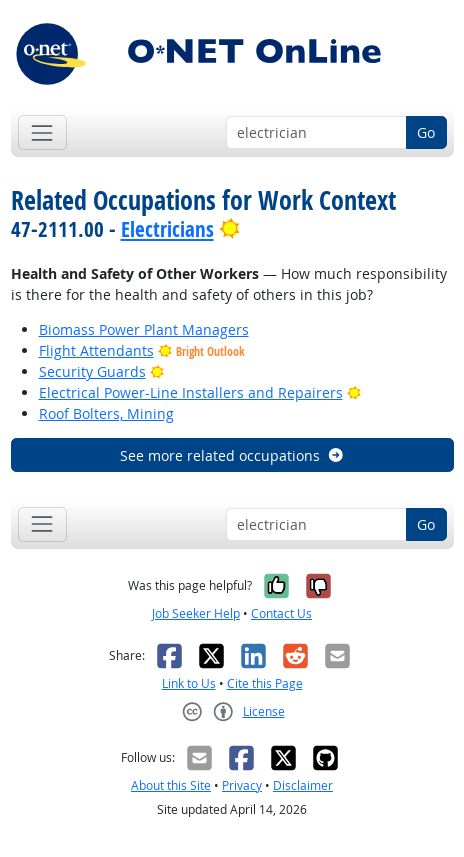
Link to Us (189, 683)
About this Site (171, 785)
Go (426, 132)
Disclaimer (303, 785)
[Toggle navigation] (42, 132)
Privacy (242, 785)
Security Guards (92, 371)
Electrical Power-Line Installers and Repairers (191, 392)
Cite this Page (265, 683)
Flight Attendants (96, 350)
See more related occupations (232, 455)
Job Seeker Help (196, 613)
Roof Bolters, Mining (106, 413)
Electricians (167, 229)
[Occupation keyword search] (316, 133)
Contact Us (281, 613)
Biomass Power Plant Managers (144, 329)
